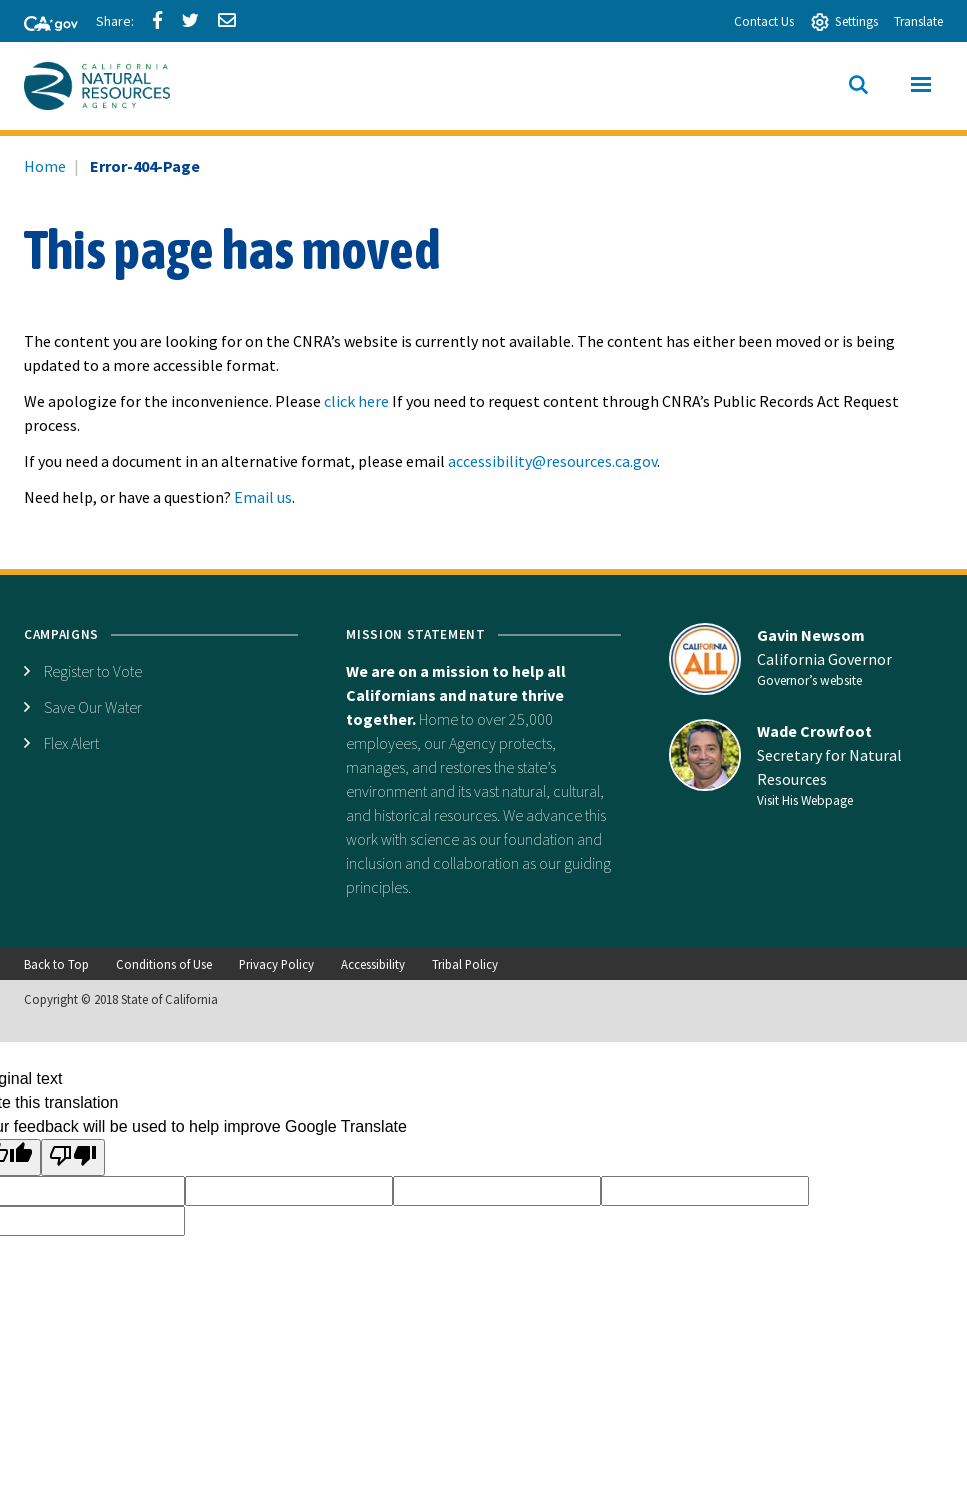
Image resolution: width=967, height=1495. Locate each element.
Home (45, 166)
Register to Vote (93, 671)
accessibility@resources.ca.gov (552, 461)
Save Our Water (93, 707)
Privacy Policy (276, 964)
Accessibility (373, 964)
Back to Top (56, 964)
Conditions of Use (164, 964)
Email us (263, 497)
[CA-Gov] (42, 25)
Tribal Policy (465, 964)
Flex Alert (71, 743)
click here (356, 401)
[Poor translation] (73, 1157)
